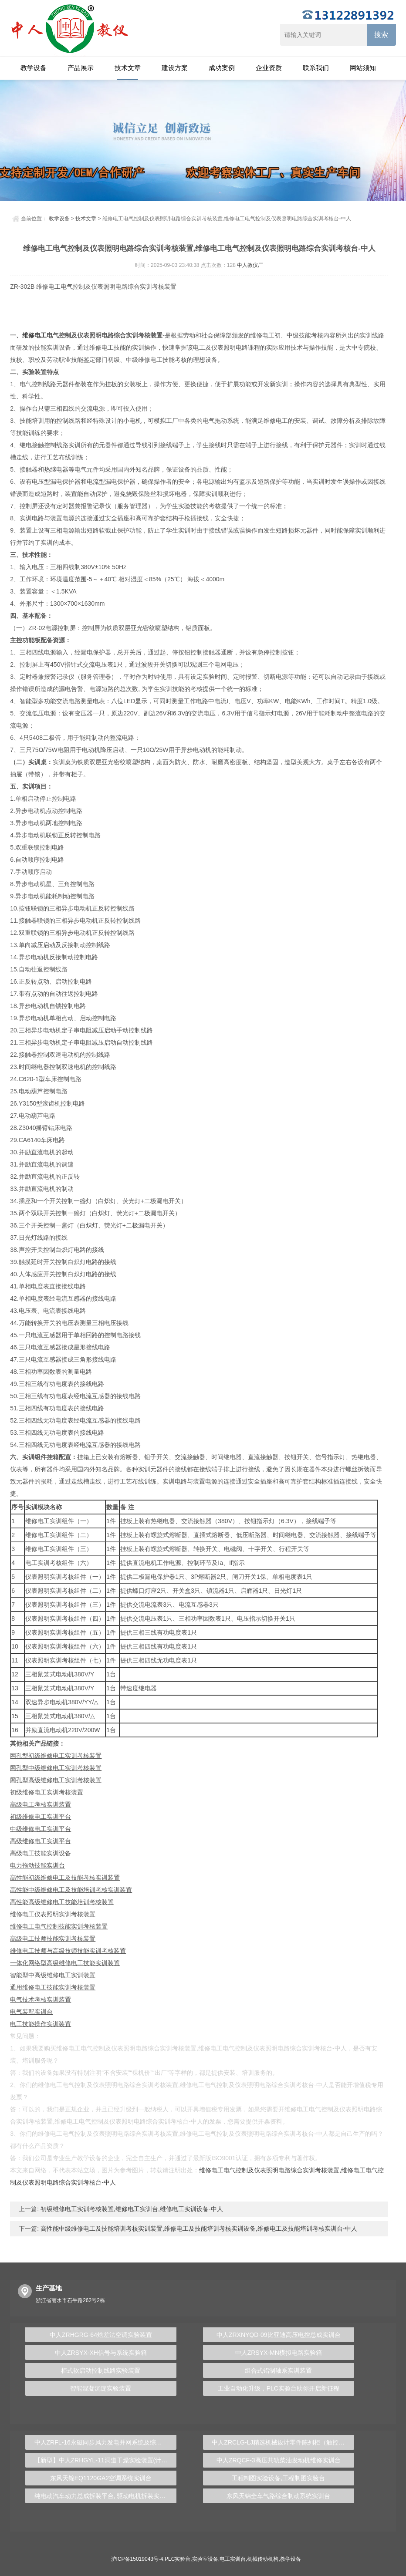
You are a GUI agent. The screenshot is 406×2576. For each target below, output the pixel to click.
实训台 (56, 1865)
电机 (135, 420)
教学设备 (33, 67)
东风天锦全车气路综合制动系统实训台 (278, 2495)
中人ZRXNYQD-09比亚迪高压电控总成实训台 (279, 2334)
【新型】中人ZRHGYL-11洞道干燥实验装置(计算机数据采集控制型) (105, 2460)
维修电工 (34, 335)
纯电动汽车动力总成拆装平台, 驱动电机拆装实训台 (103, 2495)
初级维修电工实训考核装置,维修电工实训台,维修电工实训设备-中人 (131, 2208)
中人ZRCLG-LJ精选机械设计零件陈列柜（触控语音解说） (283, 2442)
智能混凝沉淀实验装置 (100, 2388)
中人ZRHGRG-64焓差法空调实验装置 (101, 2334)
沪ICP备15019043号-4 (137, 2559)
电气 (67, 286)
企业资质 (269, 67)
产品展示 (81, 67)
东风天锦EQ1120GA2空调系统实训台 (101, 2478)
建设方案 (175, 67)
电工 (54, 286)
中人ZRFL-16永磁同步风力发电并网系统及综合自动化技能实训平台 (105, 2442)
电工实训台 (233, 2559)
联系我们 (316, 67)
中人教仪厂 (250, 265)
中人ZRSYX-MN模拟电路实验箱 (278, 2352)
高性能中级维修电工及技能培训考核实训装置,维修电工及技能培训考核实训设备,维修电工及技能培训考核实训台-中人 (198, 2228)
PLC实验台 (177, 2559)
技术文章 (128, 67)
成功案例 (222, 67)
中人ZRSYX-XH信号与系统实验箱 (101, 2352)
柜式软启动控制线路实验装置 (100, 2370)
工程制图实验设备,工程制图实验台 (278, 2478)
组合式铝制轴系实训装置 (278, 2370)
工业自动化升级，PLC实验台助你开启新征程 (278, 2388)
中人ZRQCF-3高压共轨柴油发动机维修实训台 (279, 2460)
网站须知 (363, 67)
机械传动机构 (262, 2559)
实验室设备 (205, 2559)
